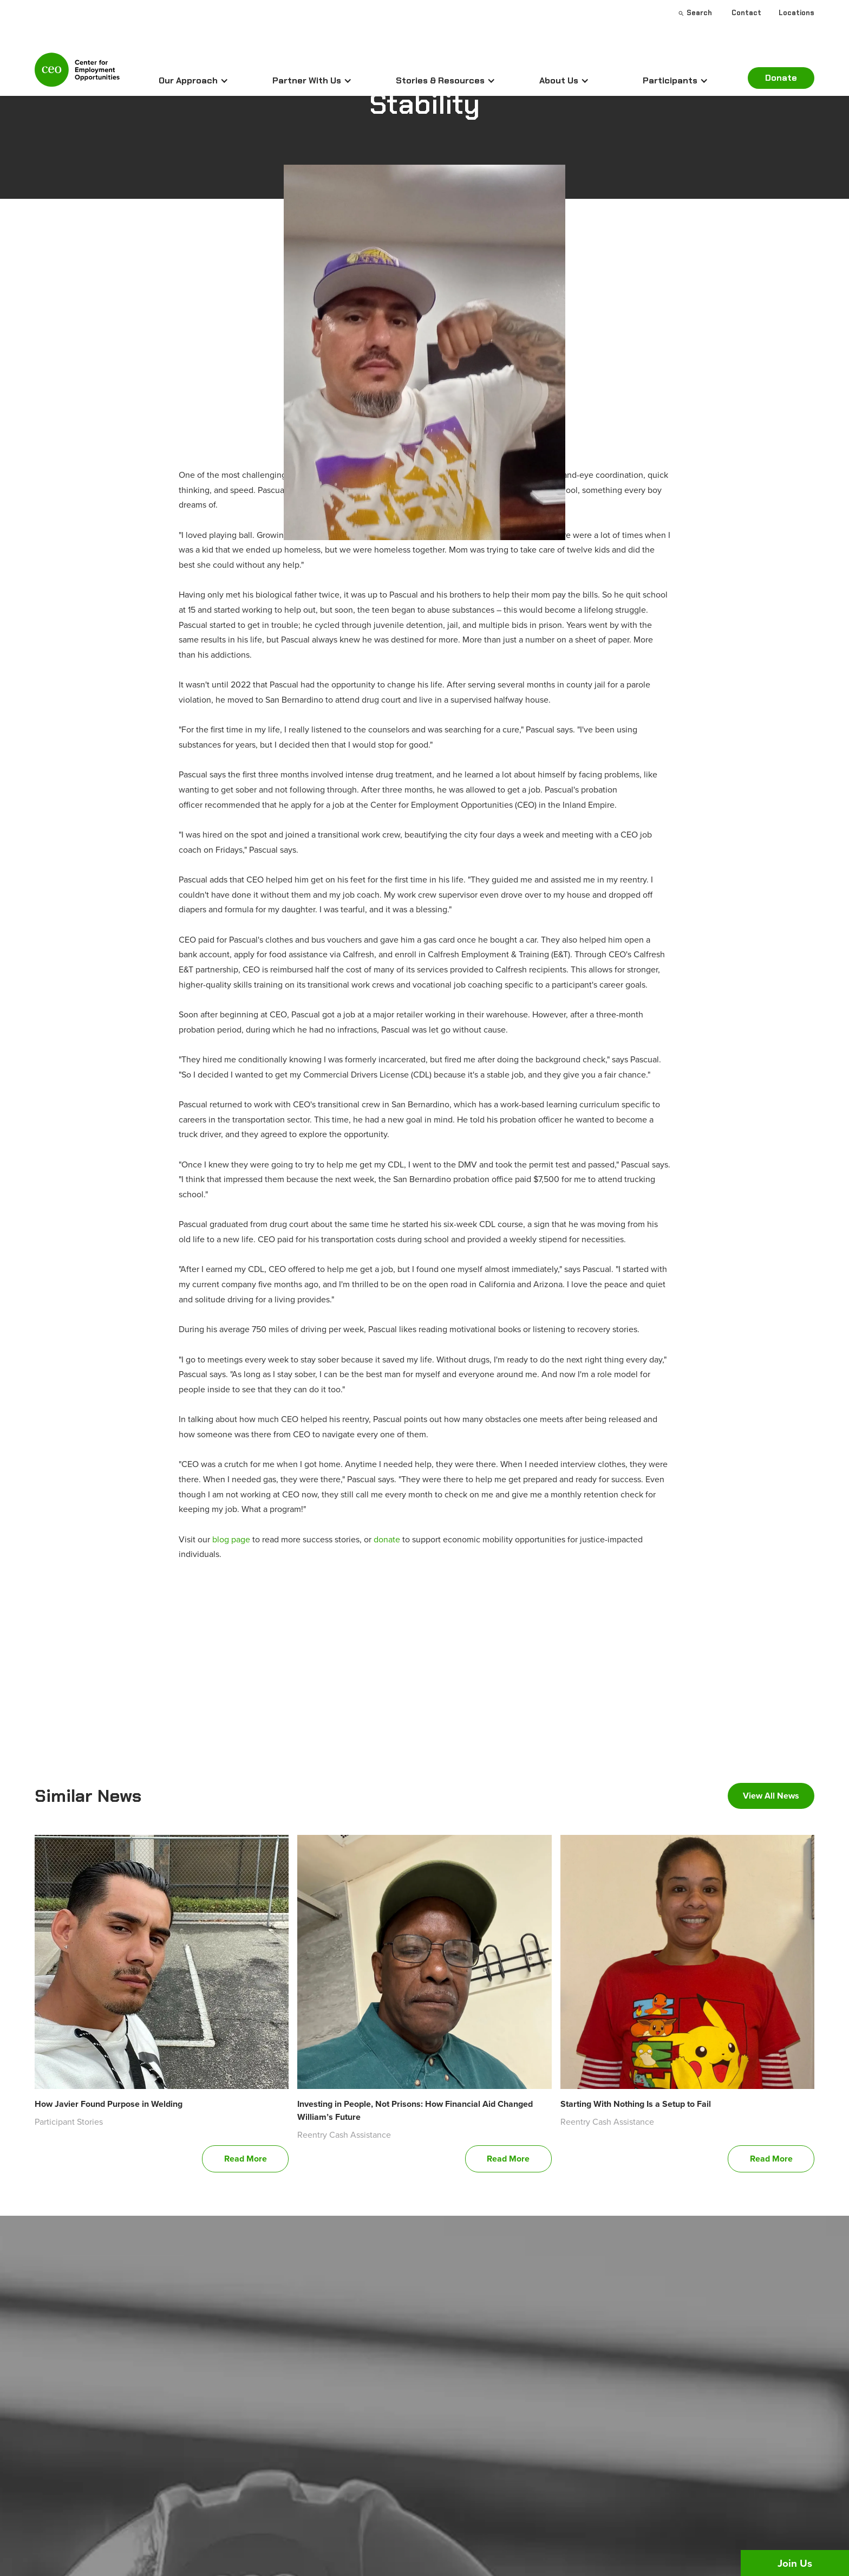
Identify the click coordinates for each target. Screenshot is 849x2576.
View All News (771, 1795)
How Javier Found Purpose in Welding (108, 2104)
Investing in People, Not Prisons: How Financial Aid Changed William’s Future (415, 2110)
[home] (77, 74)
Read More (245, 2158)
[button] (193, 81)
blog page (231, 1539)
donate (387, 1539)
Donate (781, 77)
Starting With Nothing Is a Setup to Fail (635, 2104)
